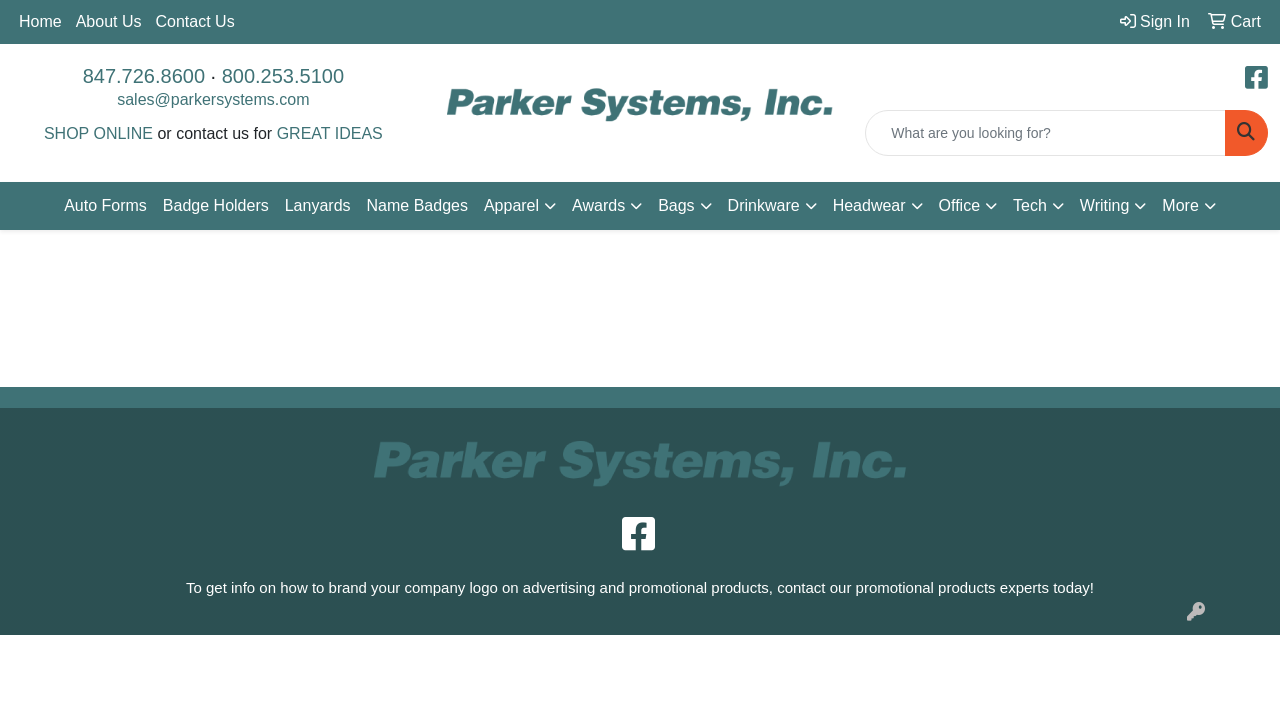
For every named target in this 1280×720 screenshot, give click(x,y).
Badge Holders (216, 205)
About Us (109, 21)
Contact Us (195, 21)
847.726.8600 (144, 76)
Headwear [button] (869, 205)
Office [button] (960, 205)
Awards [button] (598, 205)
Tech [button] (1030, 205)
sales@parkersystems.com (213, 99)
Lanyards (318, 205)
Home (40, 21)
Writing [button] (1105, 205)
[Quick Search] (1045, 133)
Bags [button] (676, 205)
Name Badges (417, 205)
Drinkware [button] (764, 205)
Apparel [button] (511, 205)
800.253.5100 (283, 76)
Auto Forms (105, 205)
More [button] (1180, 205)
